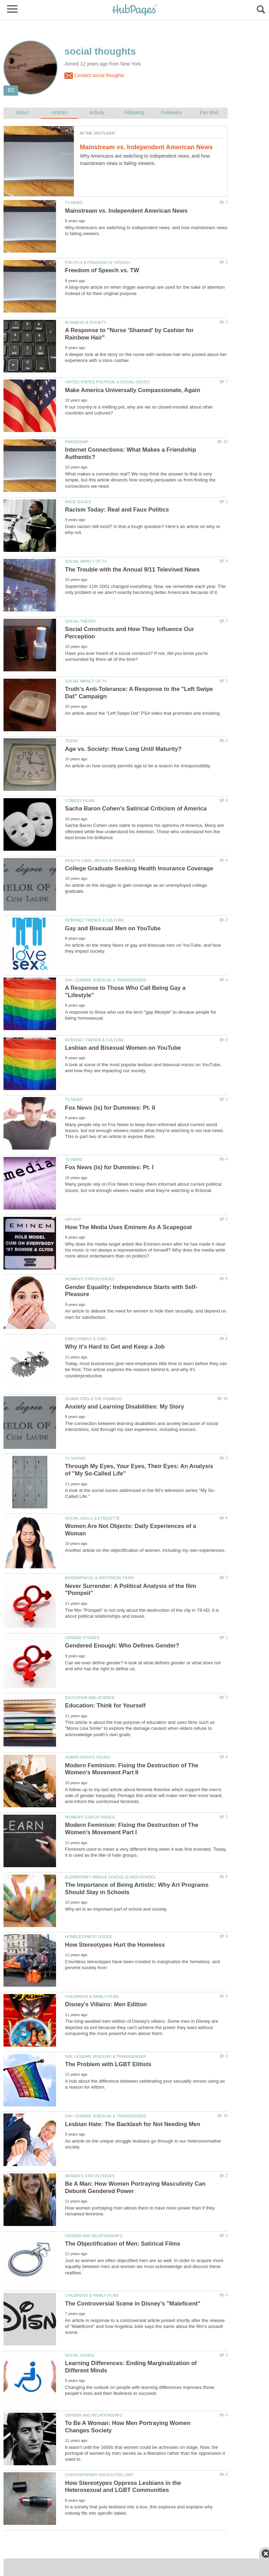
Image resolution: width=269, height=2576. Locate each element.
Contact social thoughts (94, 75)
